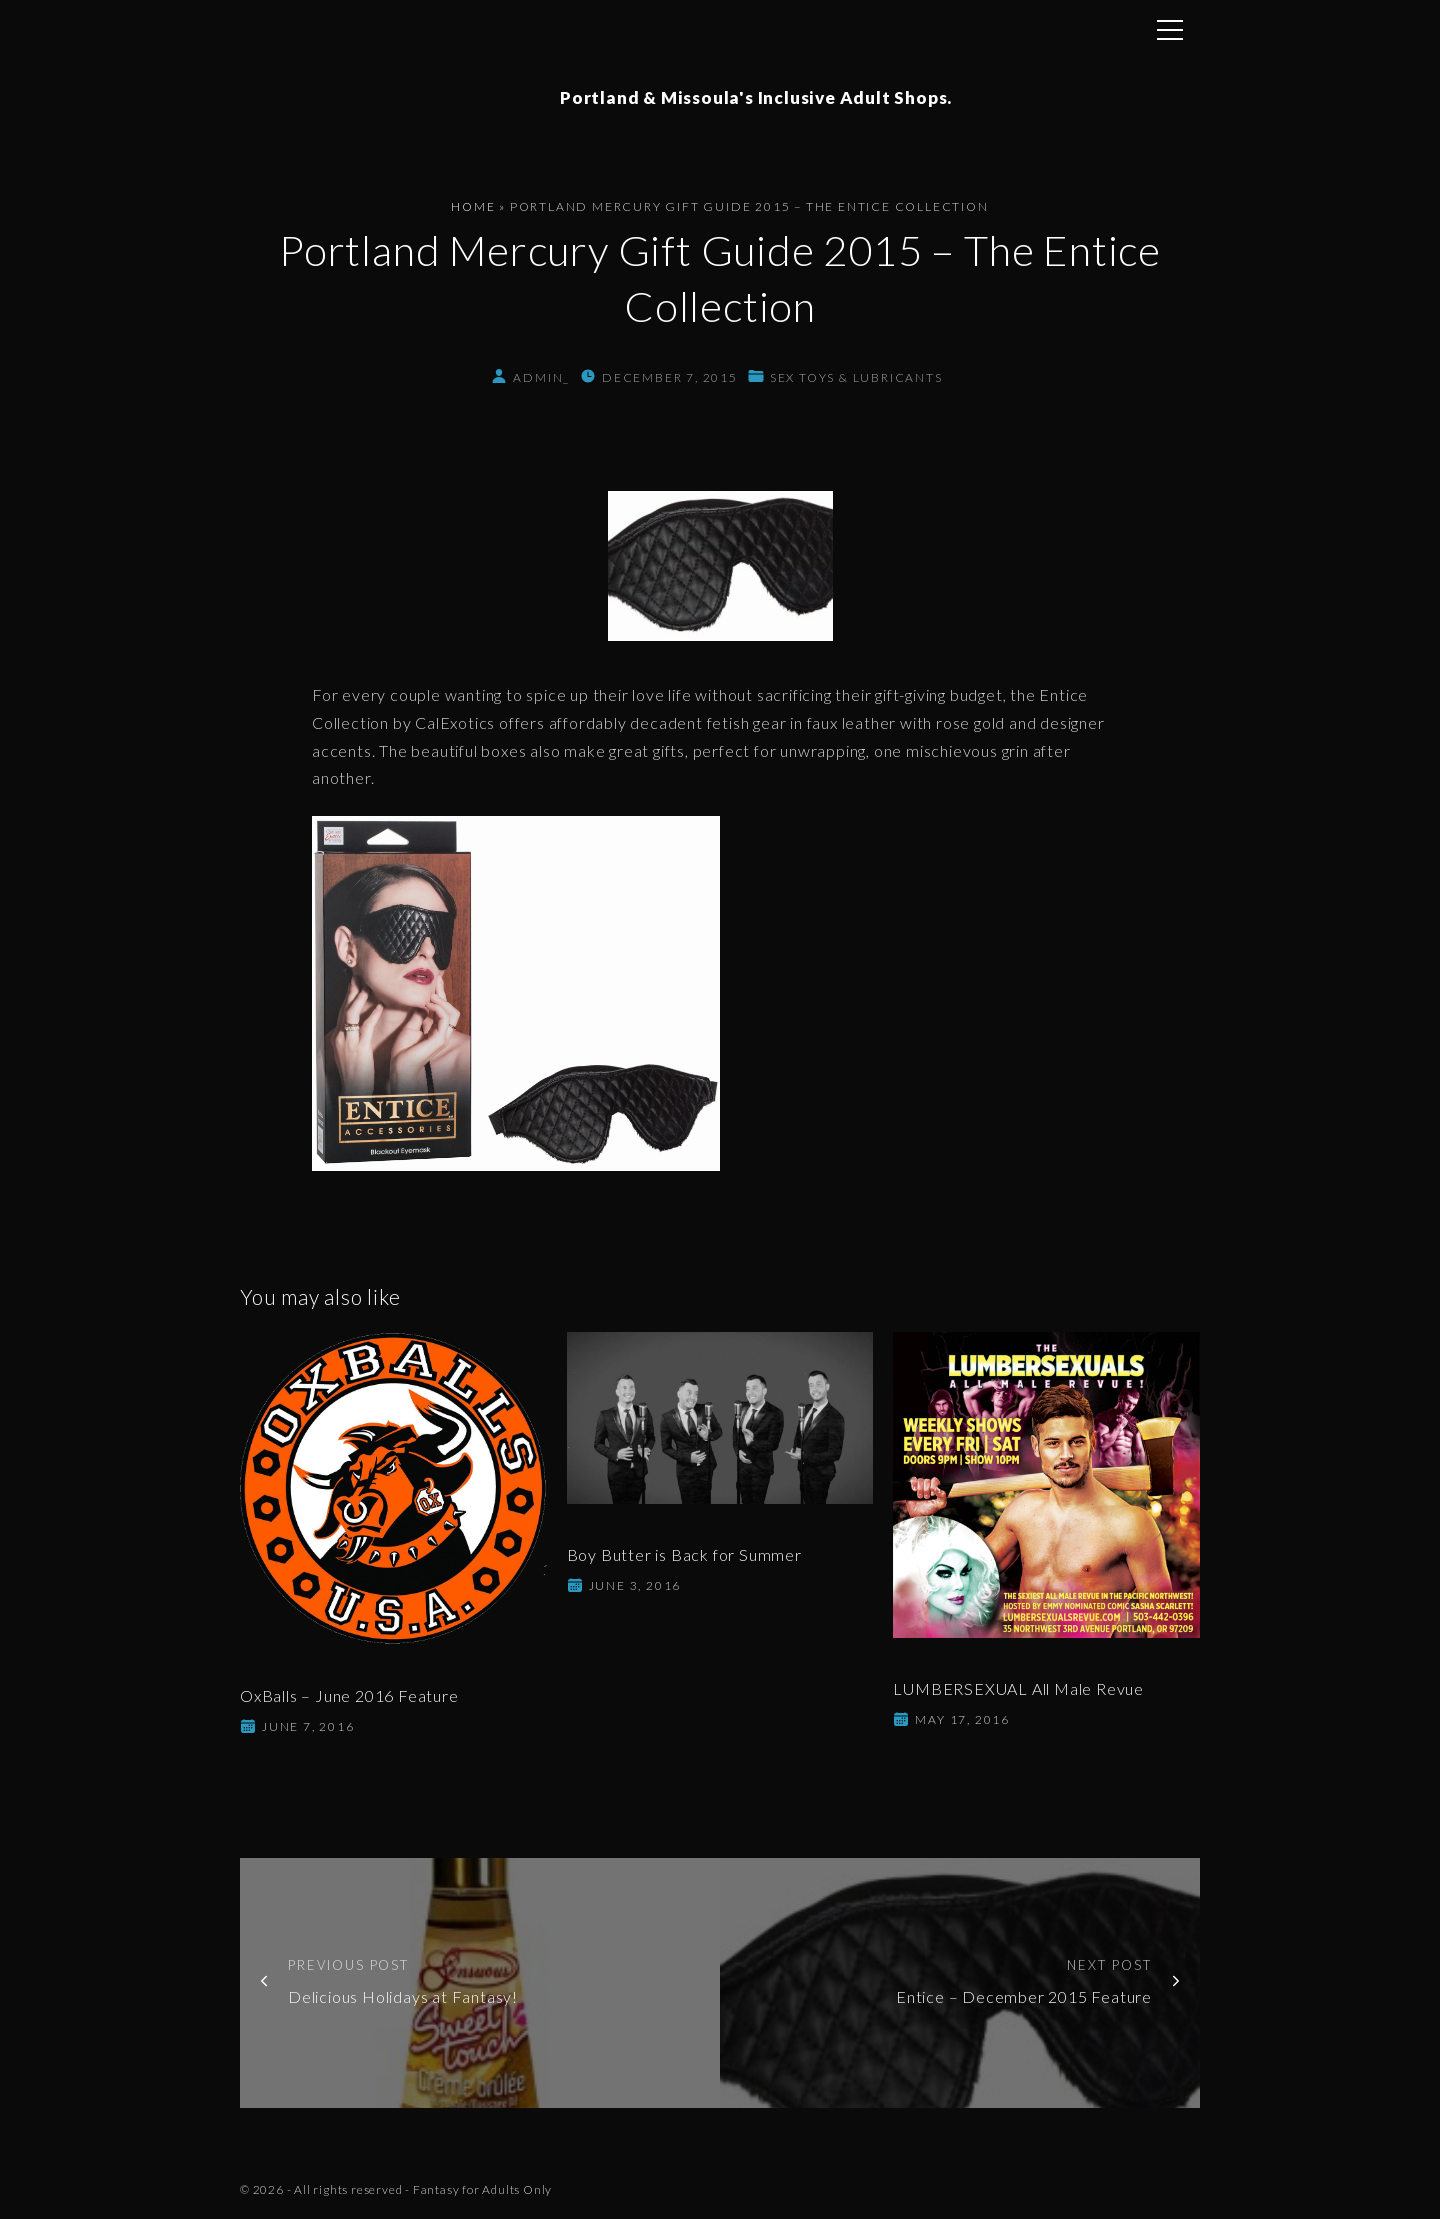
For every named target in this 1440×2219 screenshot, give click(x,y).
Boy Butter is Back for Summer (684, 1554)
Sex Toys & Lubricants (856, 377)
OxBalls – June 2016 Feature (349, 1695)
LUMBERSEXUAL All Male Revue (1018, 1688)
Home (473, 206)
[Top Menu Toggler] (1170, 30)
